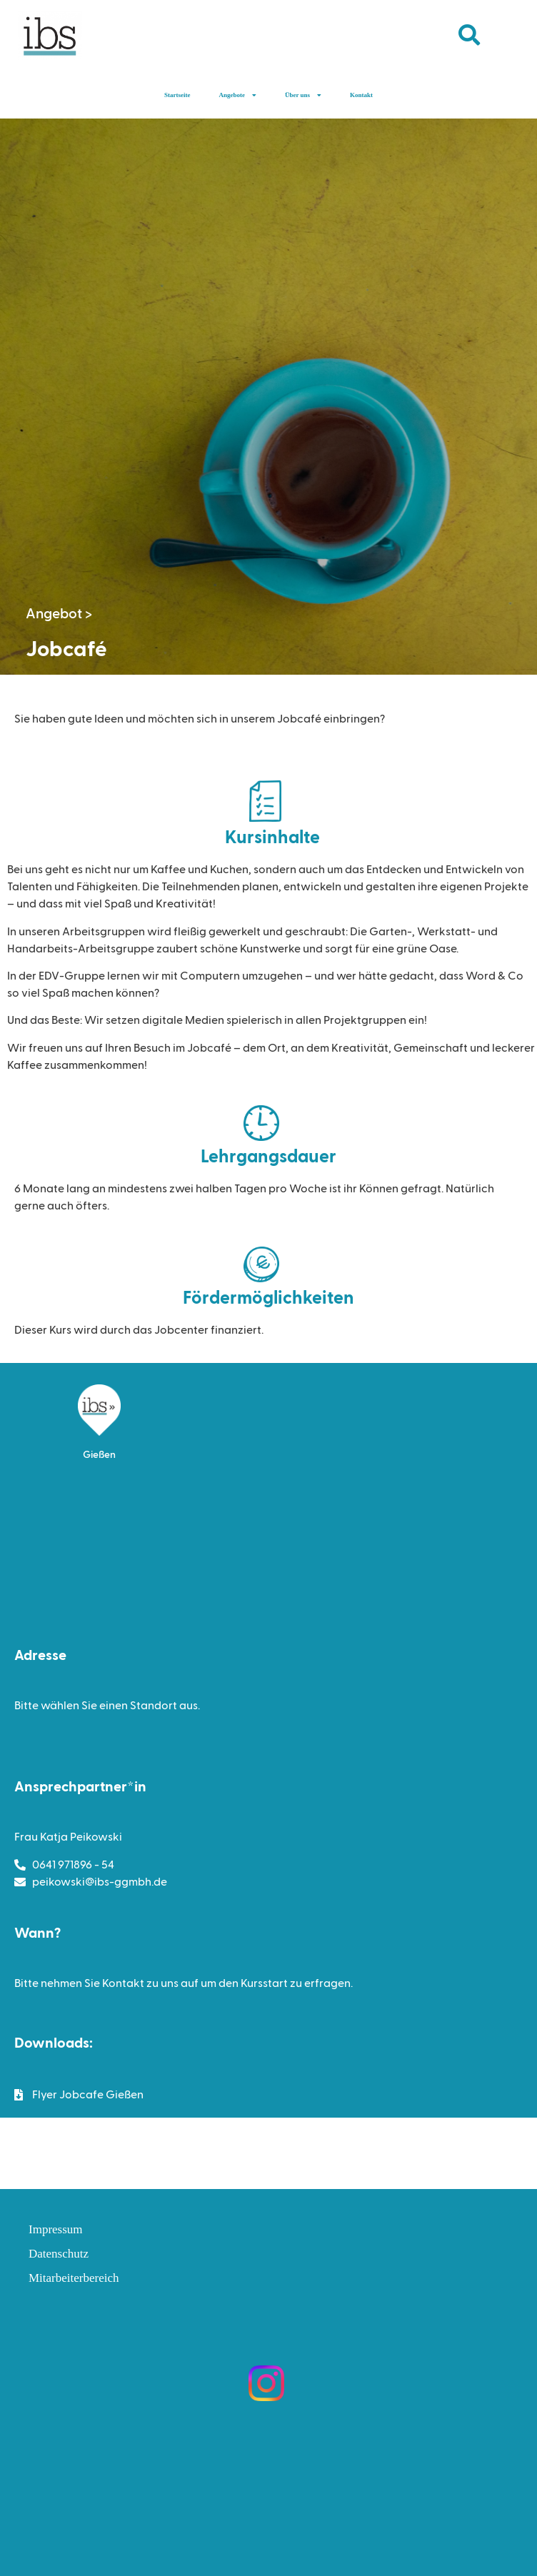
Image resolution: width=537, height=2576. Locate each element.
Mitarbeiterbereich (74, 2278)
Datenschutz (59, 2253)
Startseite (177, 95)
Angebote (237, 95)
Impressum (56, 2229)
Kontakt (361, 95)
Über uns (303, 95)
